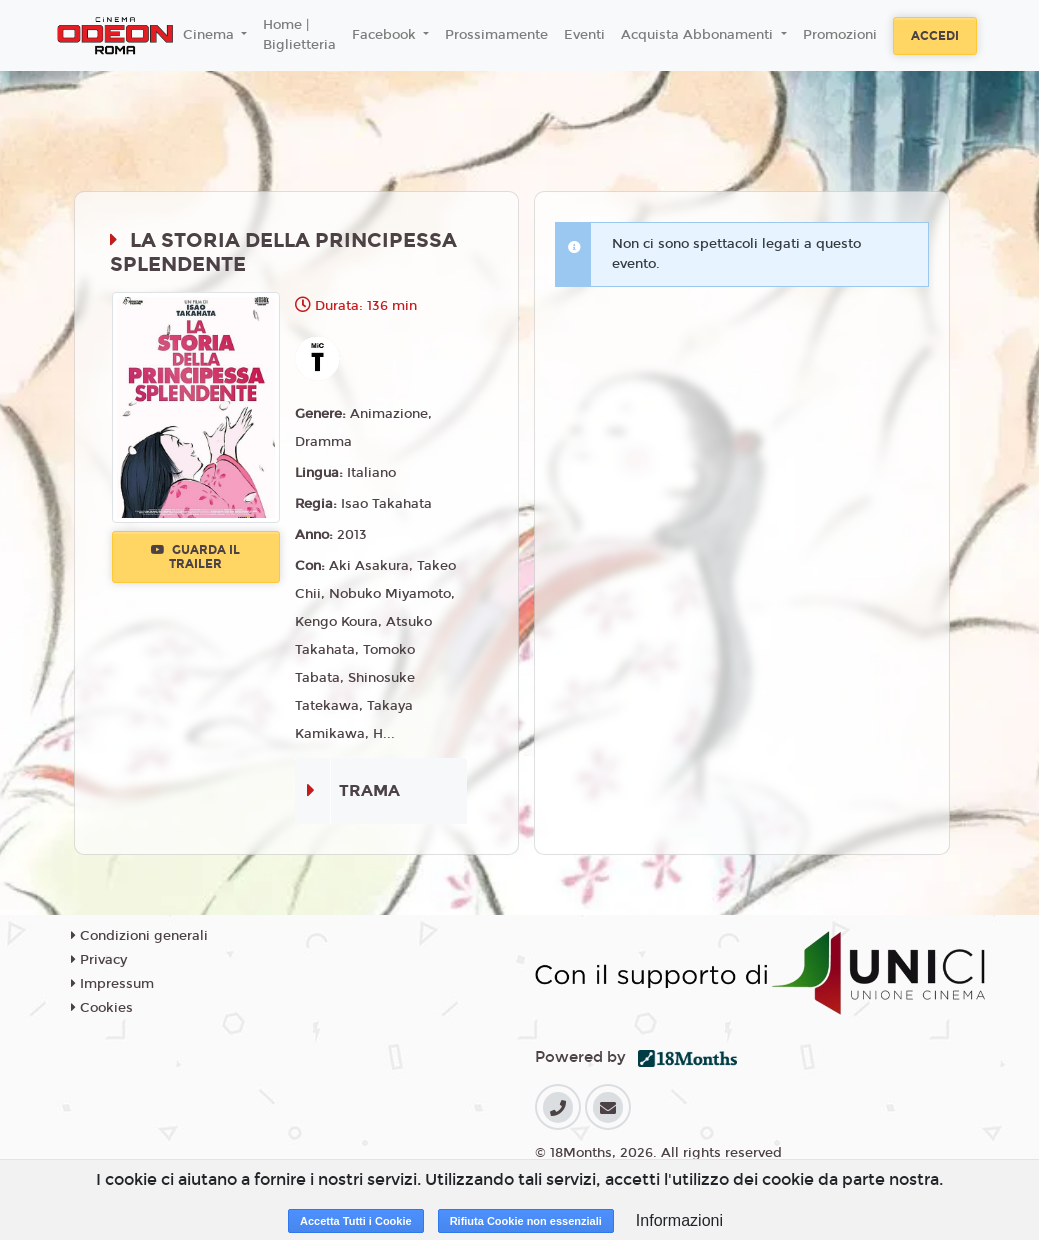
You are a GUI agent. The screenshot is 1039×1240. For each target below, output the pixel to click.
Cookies (102, 1008)
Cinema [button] (210, 35)
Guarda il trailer (195, 557)
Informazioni (679, 1220)
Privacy (99, 960)
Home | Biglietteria (299, 35)
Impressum (112, 984)
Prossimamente (496, 35)
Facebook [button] (386, 35)
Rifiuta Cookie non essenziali (526, 1221)
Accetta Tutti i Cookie (356, 1221)
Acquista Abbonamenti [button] (699, 35)
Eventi (584, 35)
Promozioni (840, 35)
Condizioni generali (139, 936)
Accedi (935, 36)
